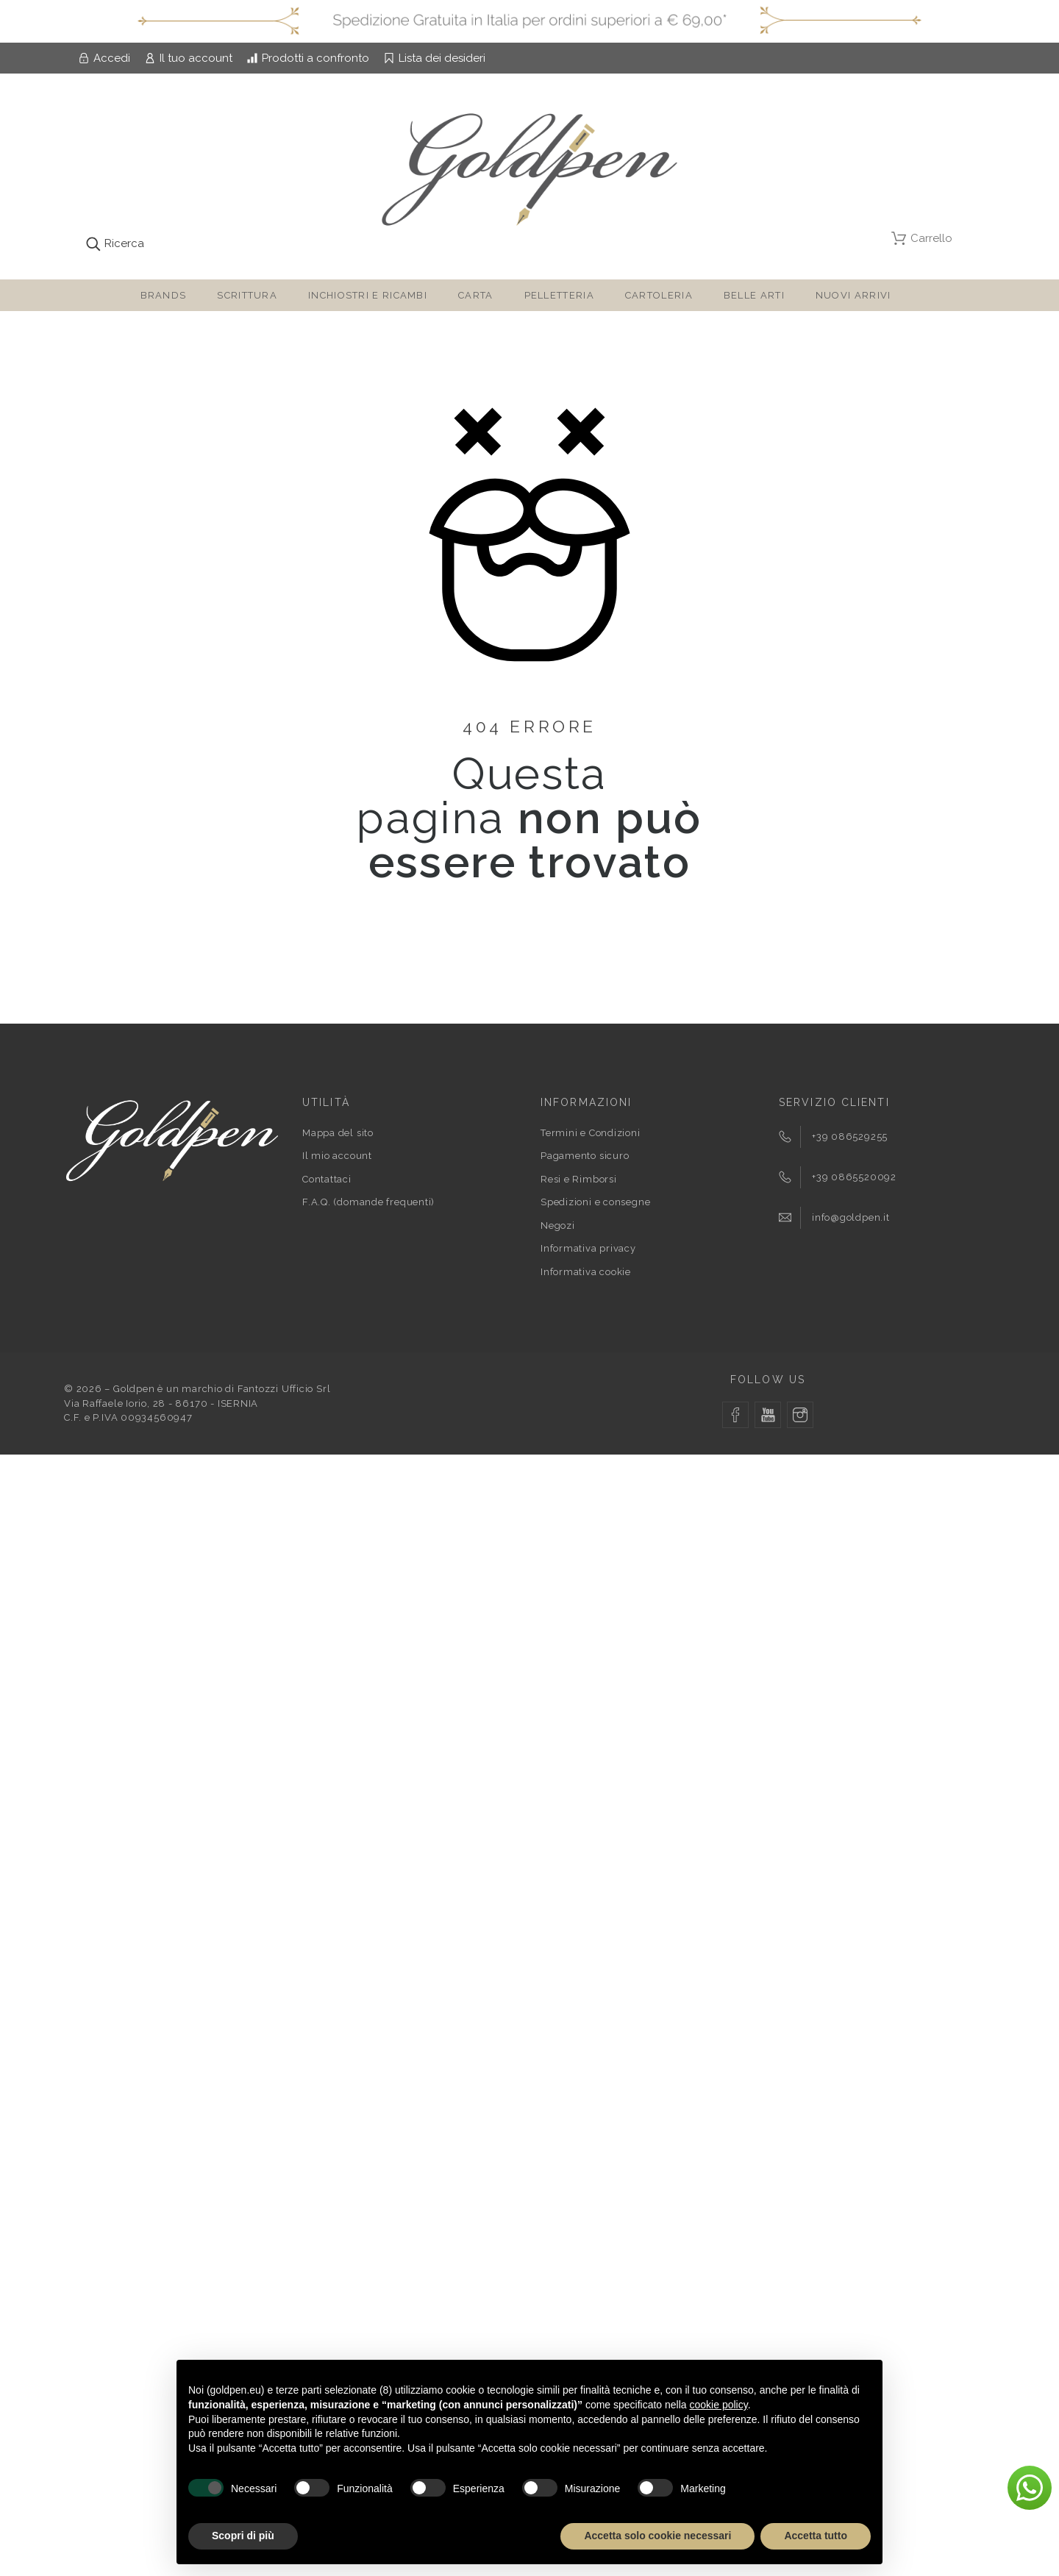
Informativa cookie (586, 1271)
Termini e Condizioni (591, 1132)
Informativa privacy (588, 1248)
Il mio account (337, 1155)
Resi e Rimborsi (579, 1179)
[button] (1030, 2488)
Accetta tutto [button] (815, 2535)
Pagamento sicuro (585, 1155)
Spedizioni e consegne (595, 1201)
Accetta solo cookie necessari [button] (657, 2535)
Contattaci (327, 1179)
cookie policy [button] (719, 2405)
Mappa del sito (338, 1132)
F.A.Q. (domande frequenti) (368, 1201)
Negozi (558, 1225)
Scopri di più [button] (243, 2535)
